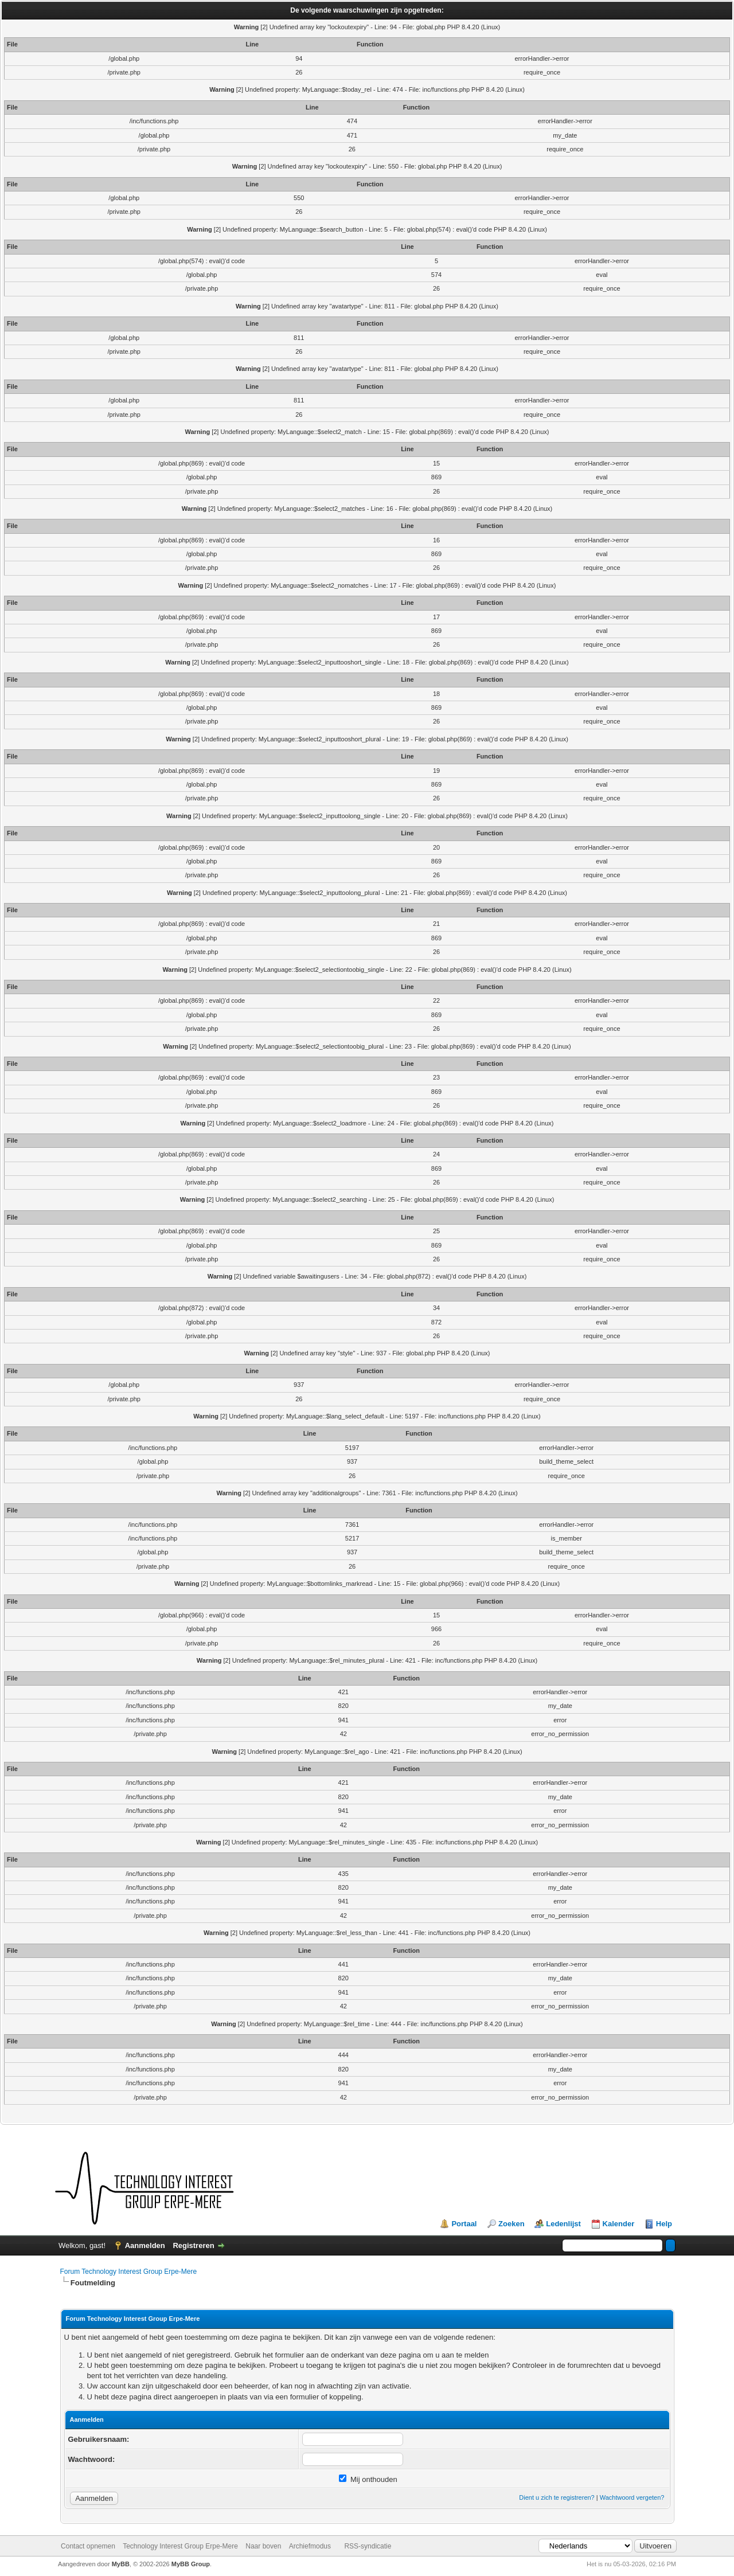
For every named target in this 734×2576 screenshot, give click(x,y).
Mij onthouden (368, 2479)
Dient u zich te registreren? (556, 2497)
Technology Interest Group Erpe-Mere (180, 2546)
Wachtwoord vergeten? (632, 2497)
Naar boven (263, 2546)
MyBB (121, 2564)
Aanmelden (145, 2245)
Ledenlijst (563, 2223)
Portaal (464, 2223)
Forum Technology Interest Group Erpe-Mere (128, 2272)
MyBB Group (190, 2564)
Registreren (193, 2245)
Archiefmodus (310, 2546)
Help (664, 2223)
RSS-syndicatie (367, 2546)
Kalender (619, 2223)
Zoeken (511, 2223)
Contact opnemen (88, 2546)
